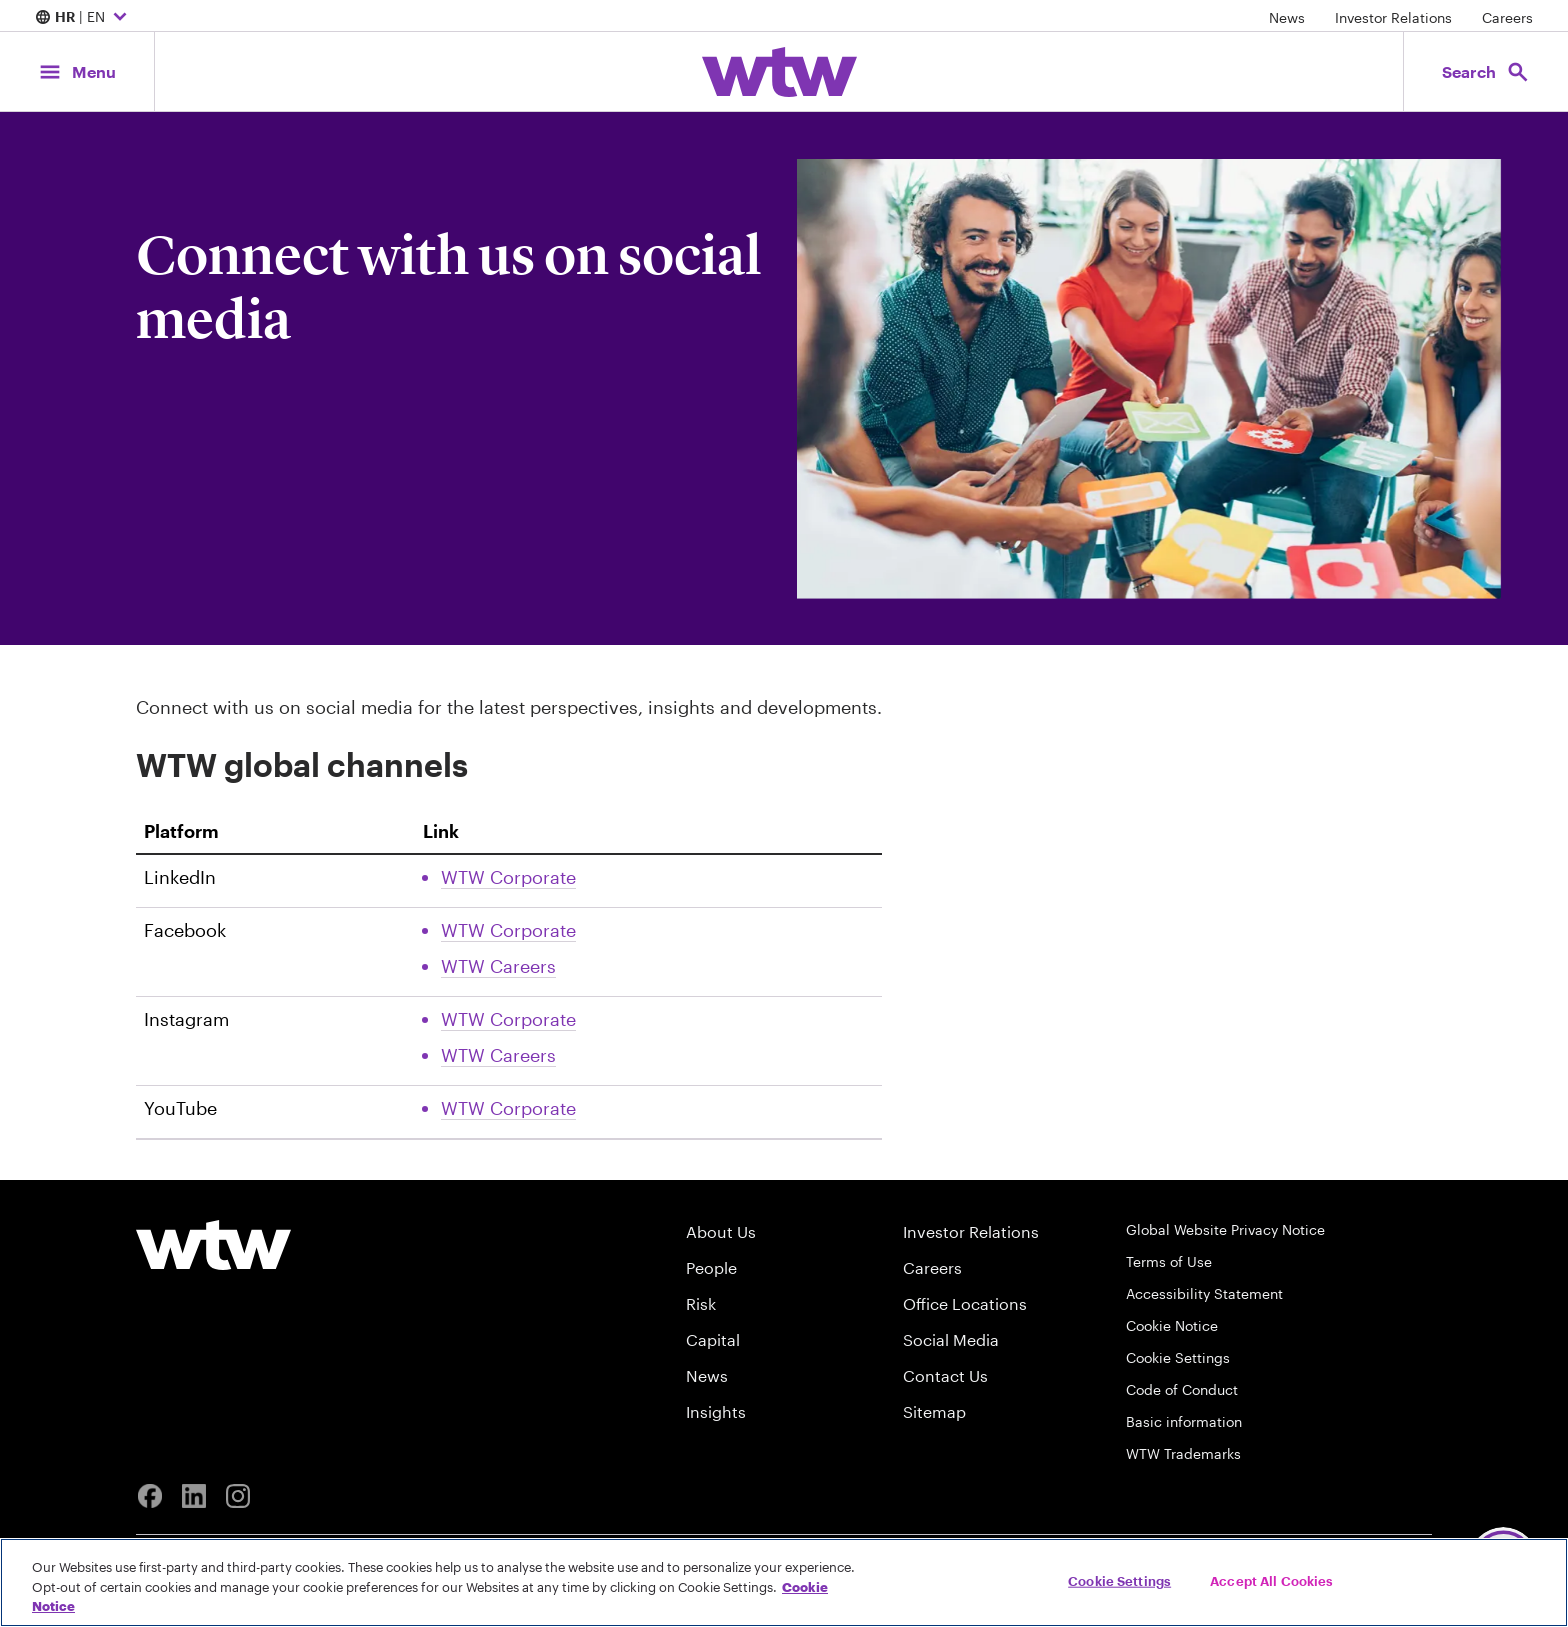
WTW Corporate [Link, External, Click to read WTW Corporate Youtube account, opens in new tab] (508, 1108)
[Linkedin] (194, 1496)
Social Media (951, 1339)
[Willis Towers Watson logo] (213, 1245)
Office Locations (965, 1303)
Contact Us (945, 1375)
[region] (784, 1582)
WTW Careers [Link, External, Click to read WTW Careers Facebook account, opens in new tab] (498, 966)
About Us (721, 1231)
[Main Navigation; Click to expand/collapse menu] (77, 71)
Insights (716, 1411)
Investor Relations (1393, 17)
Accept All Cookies (1271, 1580)
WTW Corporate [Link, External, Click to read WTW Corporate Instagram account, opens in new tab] (508, 1019)
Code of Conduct (1182, 1389)
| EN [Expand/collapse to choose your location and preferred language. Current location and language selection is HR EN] (83, 18)
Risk (701, 1303)
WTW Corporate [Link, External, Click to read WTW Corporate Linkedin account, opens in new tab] (508, 877)
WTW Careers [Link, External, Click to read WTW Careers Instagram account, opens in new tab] (498, 1055)
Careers (1507, 17)
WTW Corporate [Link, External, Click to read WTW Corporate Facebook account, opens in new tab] (508, 930)
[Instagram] (238, 1496)
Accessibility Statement (1204, 1293)
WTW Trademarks (1183, 1453)
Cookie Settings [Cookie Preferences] (1178, 1357)
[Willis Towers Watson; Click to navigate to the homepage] (779, 72)
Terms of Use (1169, 1261)
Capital (713, 1339)
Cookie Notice (1172, 1325)
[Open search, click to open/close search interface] (1486, 71)
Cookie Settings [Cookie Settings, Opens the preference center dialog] (1119, 1580)
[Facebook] (150, 1496)
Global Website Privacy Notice (1225, 1229)
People (711, 1267)
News (1287, 17)
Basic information (1184, 1421)
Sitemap (934, 1411)
